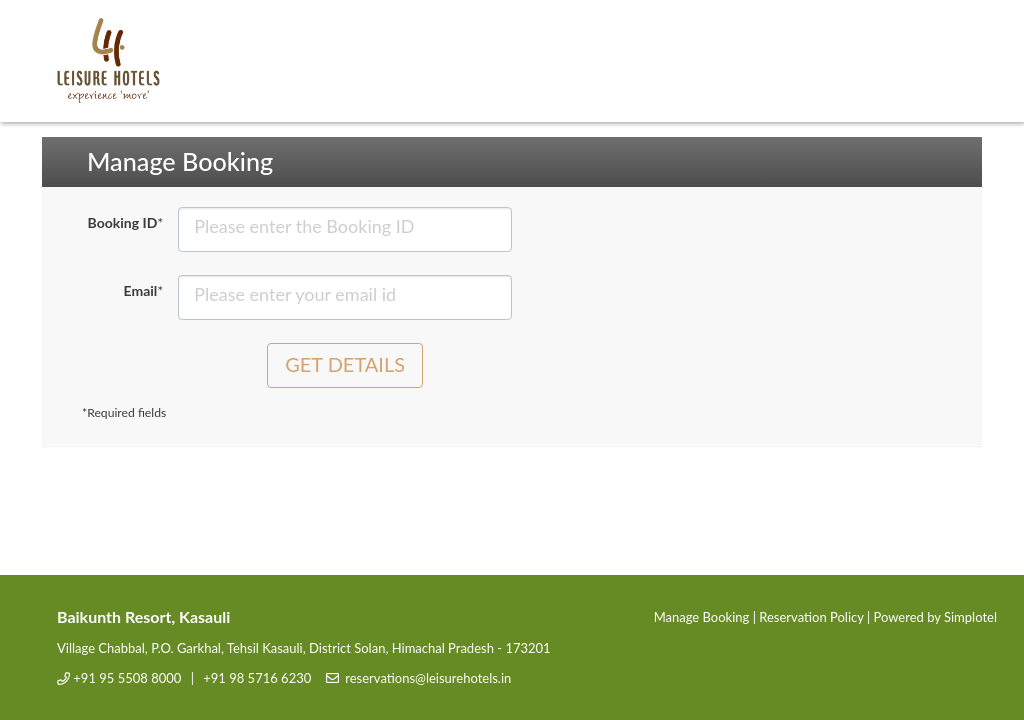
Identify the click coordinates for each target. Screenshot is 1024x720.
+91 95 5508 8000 (127, 678)
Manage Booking (702, 617)
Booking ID (126, 222)
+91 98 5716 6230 (257, 678)
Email (144, 290)
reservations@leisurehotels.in (428, 678)
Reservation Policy (811, 617)
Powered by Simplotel (935, 617)
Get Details (345, 364)
